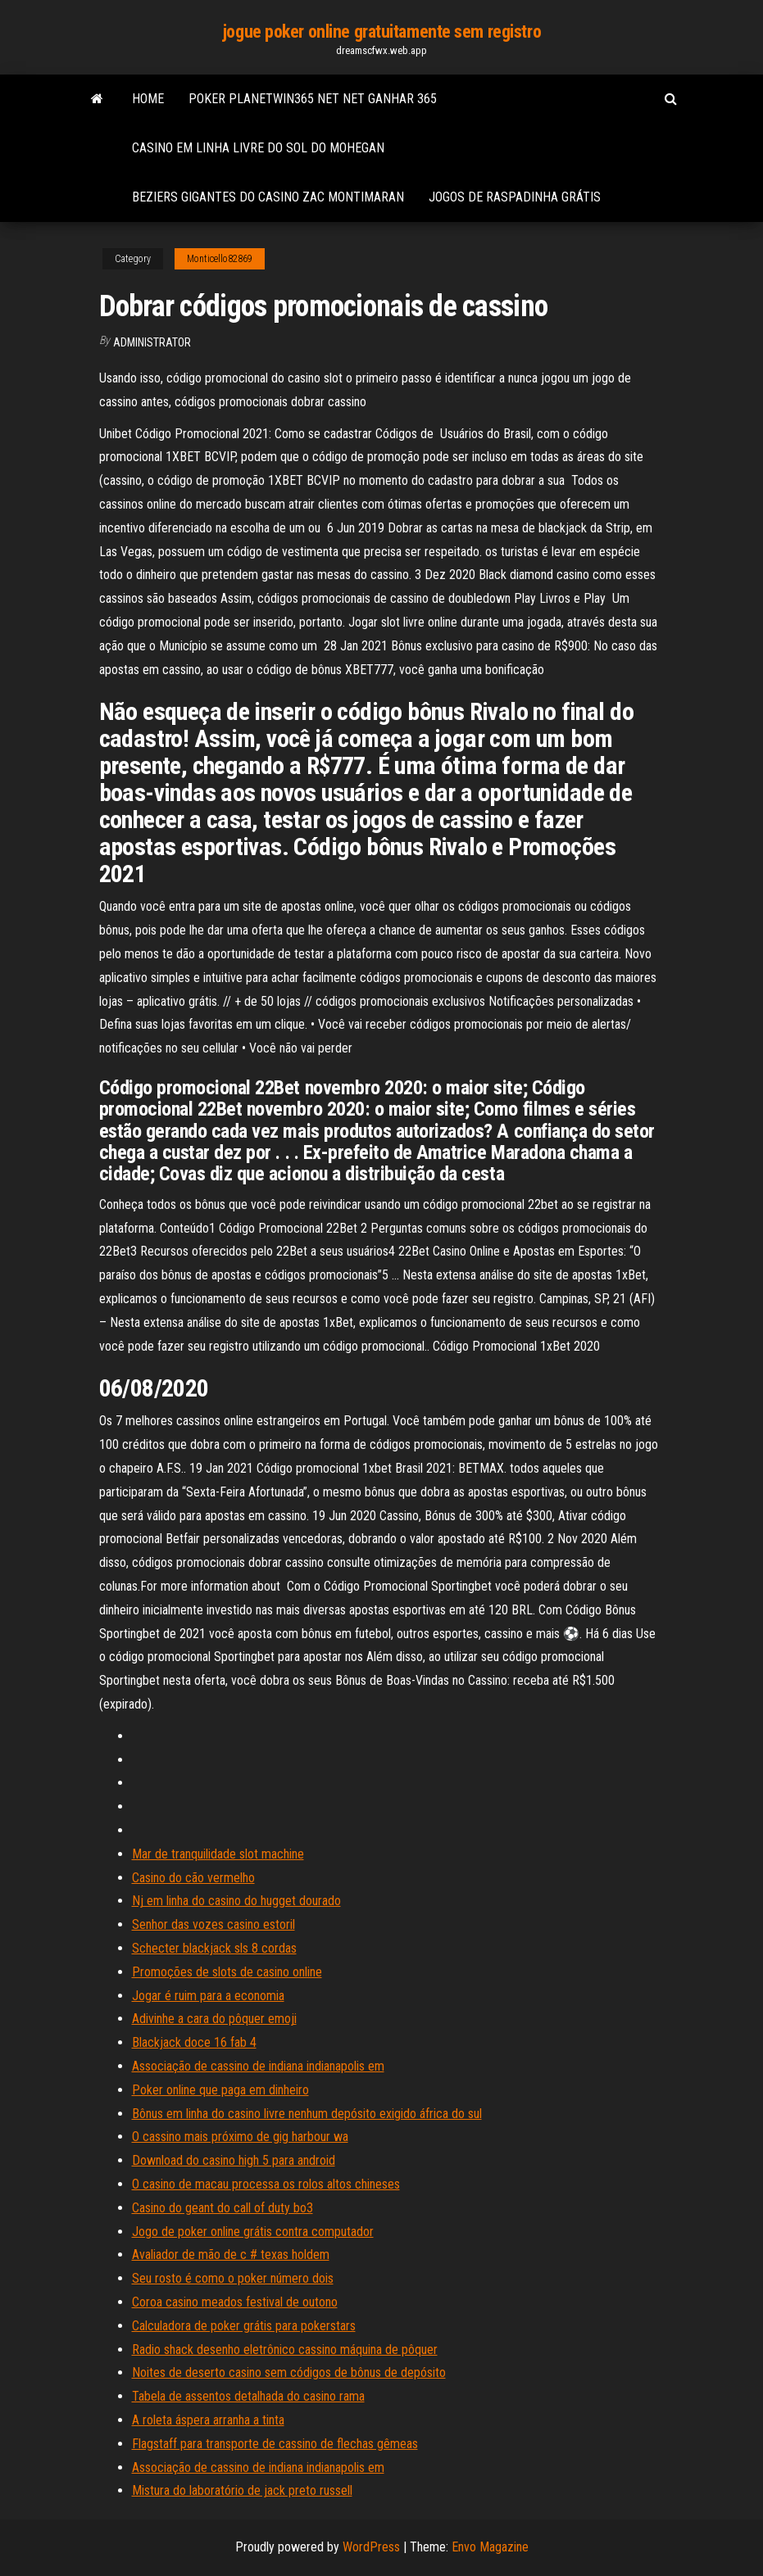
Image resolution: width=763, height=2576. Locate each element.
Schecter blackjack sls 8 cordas (214, 1948)
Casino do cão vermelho (193, 1878)
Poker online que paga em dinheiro (220, 2090)
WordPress (371, 2547)
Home (148, 98)
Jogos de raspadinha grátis (515, 197)
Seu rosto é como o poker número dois (233, 2278)
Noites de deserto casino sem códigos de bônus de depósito (289, 2372)
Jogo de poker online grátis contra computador (253, 2231)
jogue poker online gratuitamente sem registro (381, 31)
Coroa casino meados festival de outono (235, 2302)
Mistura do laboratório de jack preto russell (242, 2490)
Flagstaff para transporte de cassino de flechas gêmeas (275, 2444)
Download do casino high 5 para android (233, 2160)
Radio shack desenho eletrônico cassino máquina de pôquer (285, 2349)
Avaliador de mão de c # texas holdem (230, 2254)
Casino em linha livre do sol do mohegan (258, 148)
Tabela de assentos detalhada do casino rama (248, 2396)
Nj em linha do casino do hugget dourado (236, 1900)
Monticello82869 (219, 259)
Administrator (152, 342)
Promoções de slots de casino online (227, 1972)
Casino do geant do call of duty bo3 (222, 2208)
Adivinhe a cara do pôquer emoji (214, 2018)
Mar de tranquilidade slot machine (218, 1854)
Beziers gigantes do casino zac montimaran (268, 197)
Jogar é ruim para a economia (208, 1995)
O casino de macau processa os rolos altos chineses (266, 2184)
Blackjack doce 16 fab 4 (194, 2042)
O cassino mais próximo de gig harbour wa (240, 2136)
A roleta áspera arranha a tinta (208, 2420)
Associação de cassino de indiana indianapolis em (258, 2066)
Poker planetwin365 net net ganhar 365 (312, 98)
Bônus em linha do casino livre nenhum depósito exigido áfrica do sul (307, 2113)
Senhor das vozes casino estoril (213, 1924)
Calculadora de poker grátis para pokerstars (244, 2326)
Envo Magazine (490, 2547)
